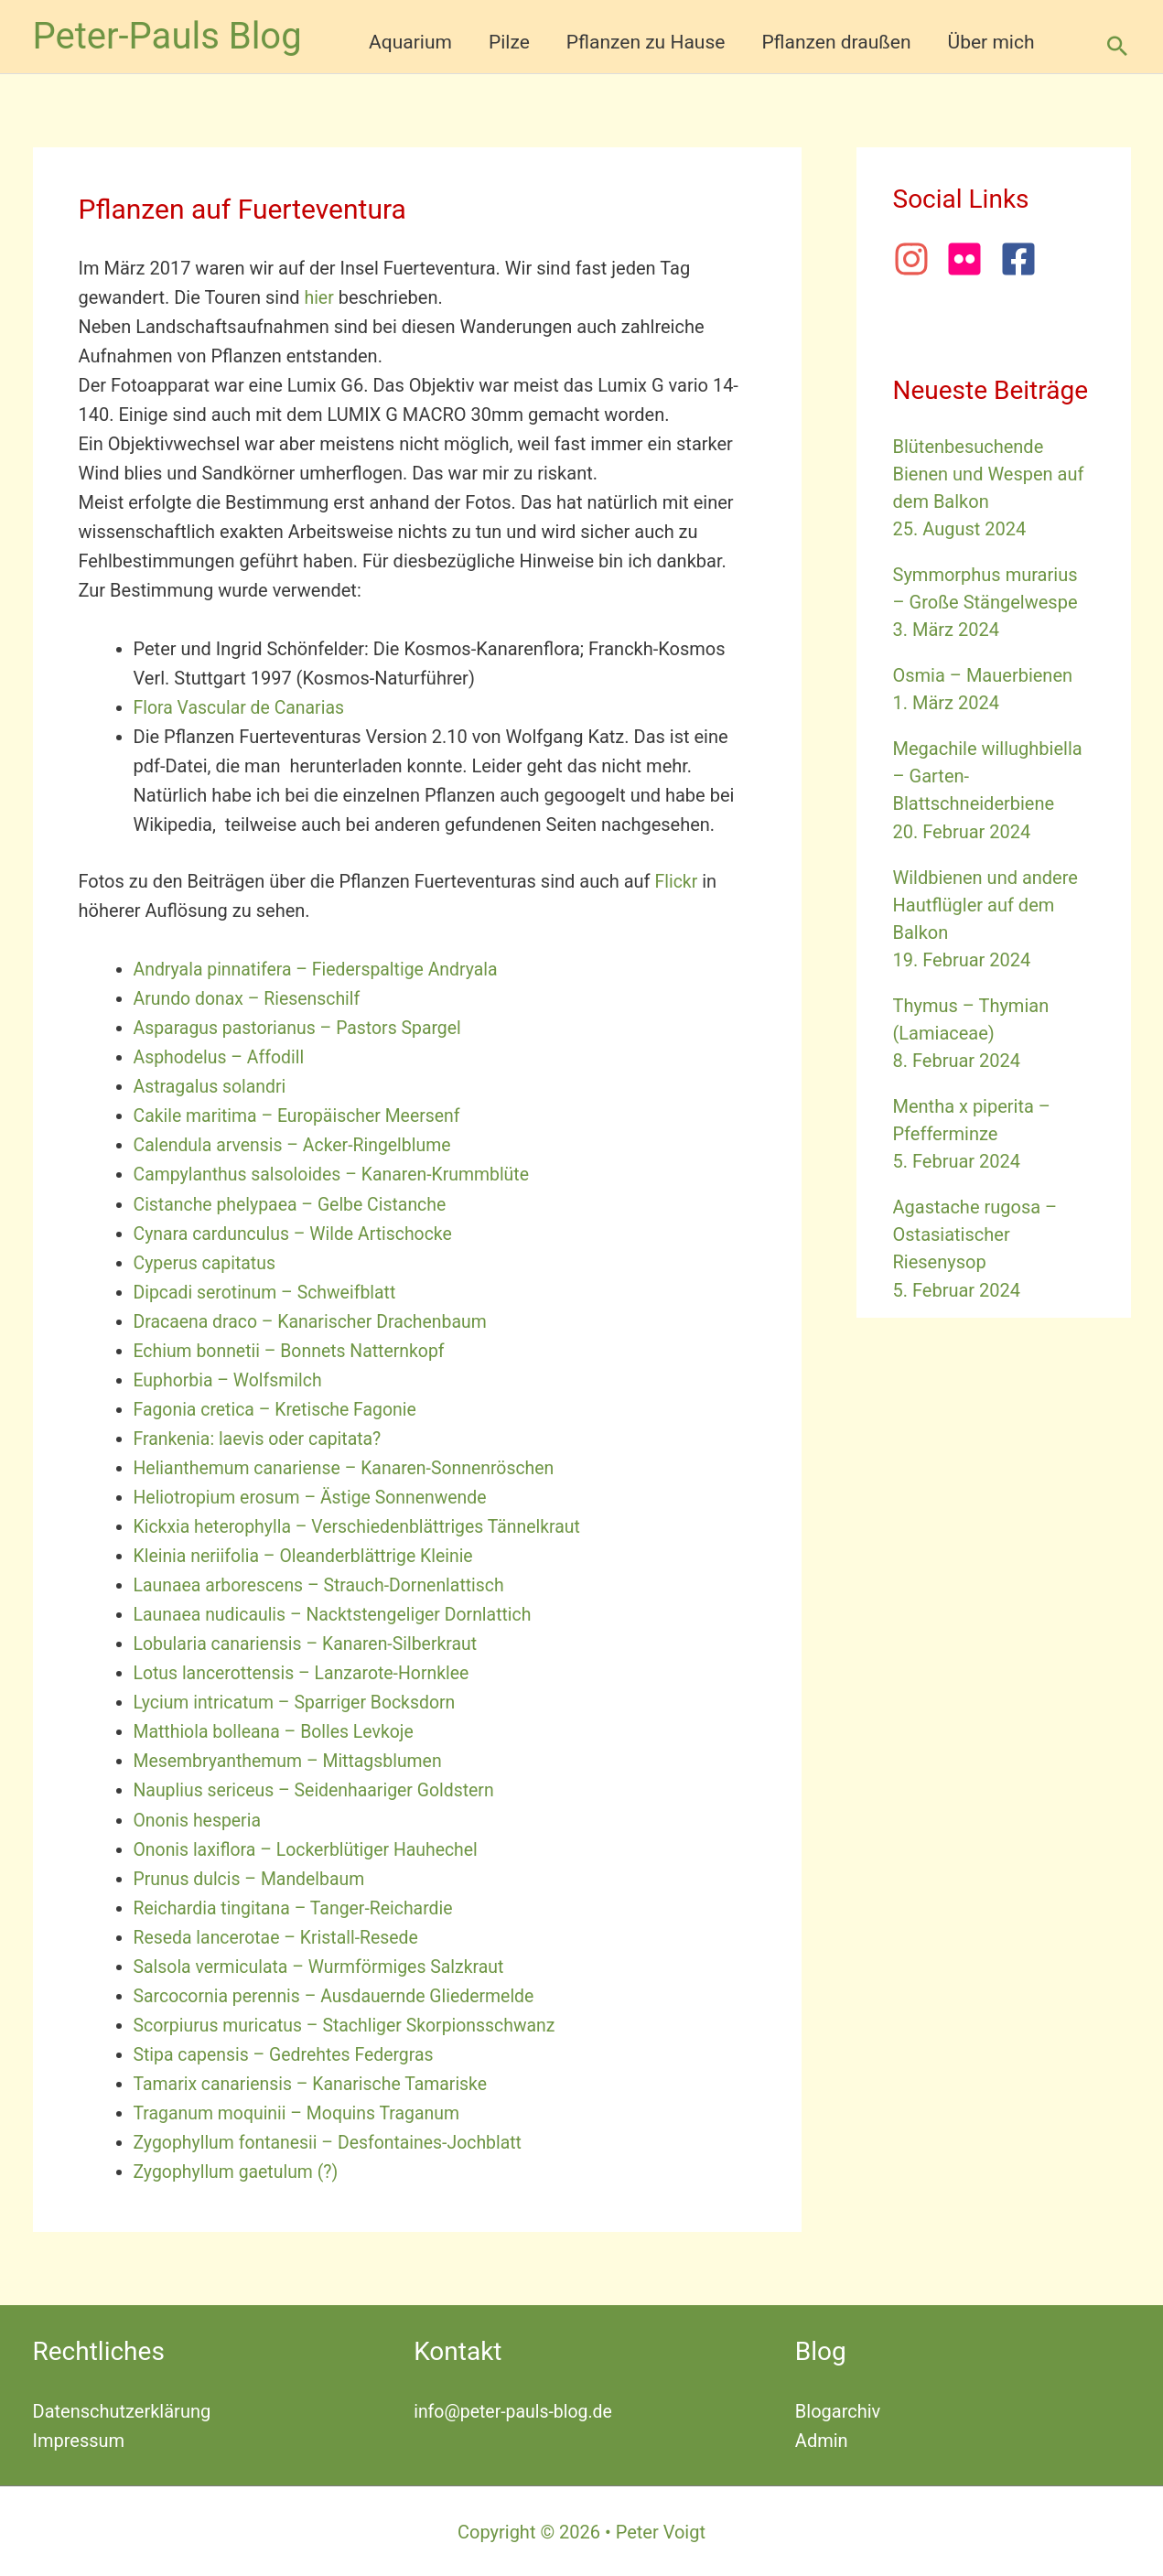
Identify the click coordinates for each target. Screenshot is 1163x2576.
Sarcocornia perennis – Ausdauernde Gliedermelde (340, 1994)
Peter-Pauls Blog (167, 36)
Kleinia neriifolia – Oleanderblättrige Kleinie (309, 1555)
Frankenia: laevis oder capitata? (261, 1438)
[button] (1117, 45)
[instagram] (917, 259)
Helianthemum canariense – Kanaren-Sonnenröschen (350, 1467)
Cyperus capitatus (207, 1262)
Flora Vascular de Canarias (242, 707)
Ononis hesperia (199, 1818)
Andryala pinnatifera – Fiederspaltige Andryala (321, 969)
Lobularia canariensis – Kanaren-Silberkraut (311, 1643)
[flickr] (971, 259)
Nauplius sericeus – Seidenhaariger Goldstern (319, 1789)
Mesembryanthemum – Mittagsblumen (292, 1760)
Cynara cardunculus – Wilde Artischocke (298, 1233)
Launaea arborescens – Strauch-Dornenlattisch (325, 1584)
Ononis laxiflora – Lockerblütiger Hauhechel (311, 1848)
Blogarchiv (837, 2409)
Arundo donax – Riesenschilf (250, 998)
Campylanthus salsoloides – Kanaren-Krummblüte (338, 1174)
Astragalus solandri (212, 1086)
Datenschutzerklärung (122, 2409)
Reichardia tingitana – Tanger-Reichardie (298, 1906)
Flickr (676, 881)
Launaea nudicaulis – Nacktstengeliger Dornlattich (339, 1613)
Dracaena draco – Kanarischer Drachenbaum (316, 1320)
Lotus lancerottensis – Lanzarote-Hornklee (306, 1672)
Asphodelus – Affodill (221, 1057)
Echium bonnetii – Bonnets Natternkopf (294, 1350)
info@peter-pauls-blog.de (516, 2409)
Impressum (79, 2439)
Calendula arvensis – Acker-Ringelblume (297, 1145)
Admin (821, 2439)
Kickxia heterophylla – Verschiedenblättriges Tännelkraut (364, 1525)
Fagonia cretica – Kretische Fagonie (279, 1408)
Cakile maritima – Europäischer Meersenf (302, 1115)
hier (319, 297)
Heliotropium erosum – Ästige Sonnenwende (316, 1496)
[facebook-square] (1024, 259)
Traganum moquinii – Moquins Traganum (301, 2111)
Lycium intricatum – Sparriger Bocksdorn (300, 1701)
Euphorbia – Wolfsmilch (231, 1379)
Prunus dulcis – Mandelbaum (253, 1877)
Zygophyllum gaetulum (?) (239, 2170)
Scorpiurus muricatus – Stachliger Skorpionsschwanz (351, 2023)
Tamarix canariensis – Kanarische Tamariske (316, 2082)
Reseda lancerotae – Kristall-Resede (280, 1935)
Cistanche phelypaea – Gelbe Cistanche (295, 1203)
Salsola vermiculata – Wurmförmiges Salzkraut (324, 1965)
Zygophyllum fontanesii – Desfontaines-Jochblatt (333, 2140)
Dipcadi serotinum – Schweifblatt (269, 1291)
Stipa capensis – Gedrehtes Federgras (288, 2053)
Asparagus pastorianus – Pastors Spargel (302, 1028)
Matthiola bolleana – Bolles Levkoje (278, 1730)
